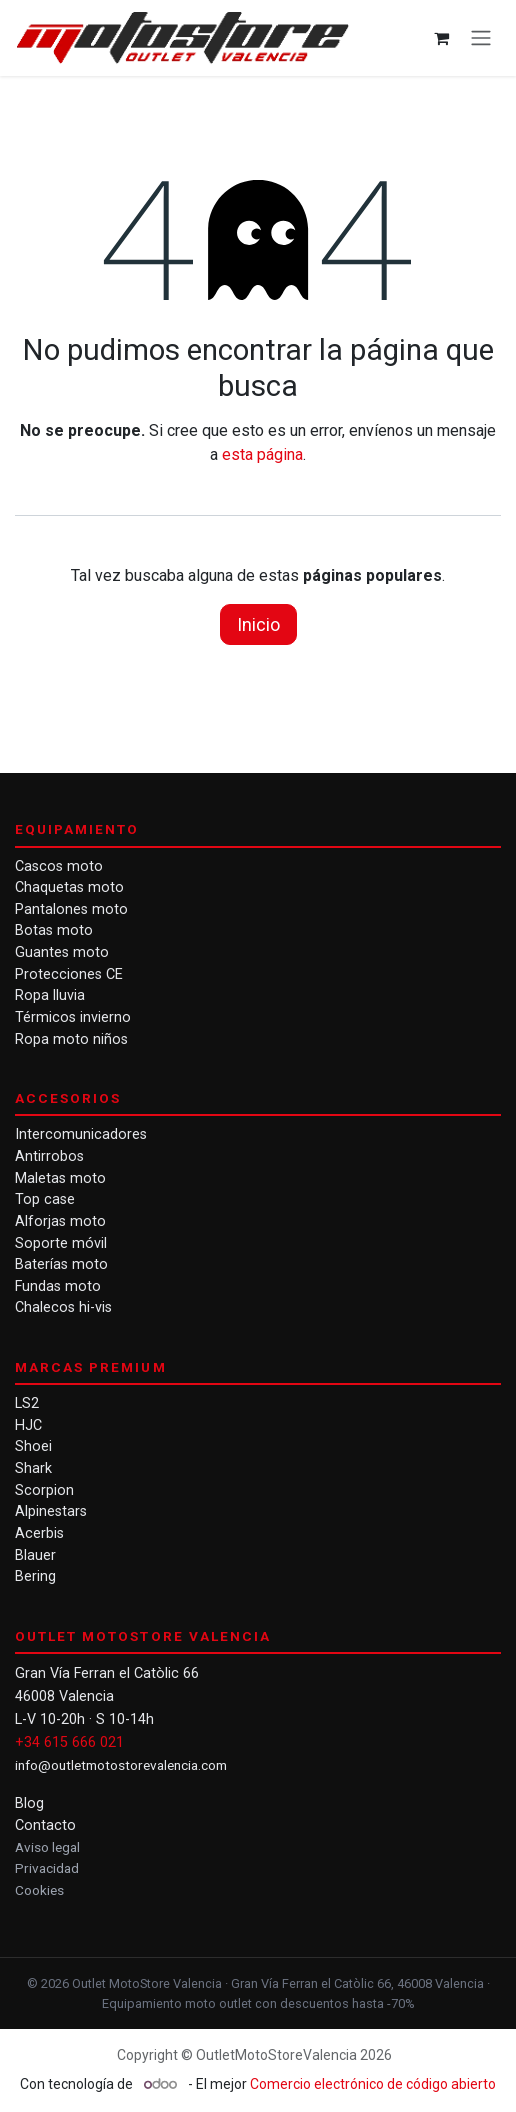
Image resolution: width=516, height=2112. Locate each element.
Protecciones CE (69, 974)
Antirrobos (49, 1156)
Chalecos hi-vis (63, 1307)
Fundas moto (58, 1286)
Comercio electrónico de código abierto (373, 2084)
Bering (35, 1576)
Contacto (45, 1825)
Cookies (39, 1890)
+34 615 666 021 (69, 1742)
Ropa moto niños (71, 1039)
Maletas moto (60, 1178)
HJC (28, 1425)
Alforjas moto (60, 1221)
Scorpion (44, 1490)
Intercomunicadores (81, 1134)
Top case (45, 1199)
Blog (29, 1803)
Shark (33, 1468)
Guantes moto (62, 952)
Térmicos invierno (73, 1017)
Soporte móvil (61, 1243)
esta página (262, 454)
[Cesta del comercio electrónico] (441, 38)
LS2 (27, 1403)
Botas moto (54, 930)
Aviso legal (47, 1847)
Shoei (33, 1446)
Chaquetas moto (69, 887)
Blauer (35, 1555)
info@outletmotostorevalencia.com (121, 1765)
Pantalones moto (71, 909)
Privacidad (47, 1868)
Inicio (258, 624)
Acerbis (39, 1533)
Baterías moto (61, 1264)
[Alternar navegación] (481, 38)
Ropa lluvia (50, 995)
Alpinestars (51, 1511)
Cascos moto (59, 866)
